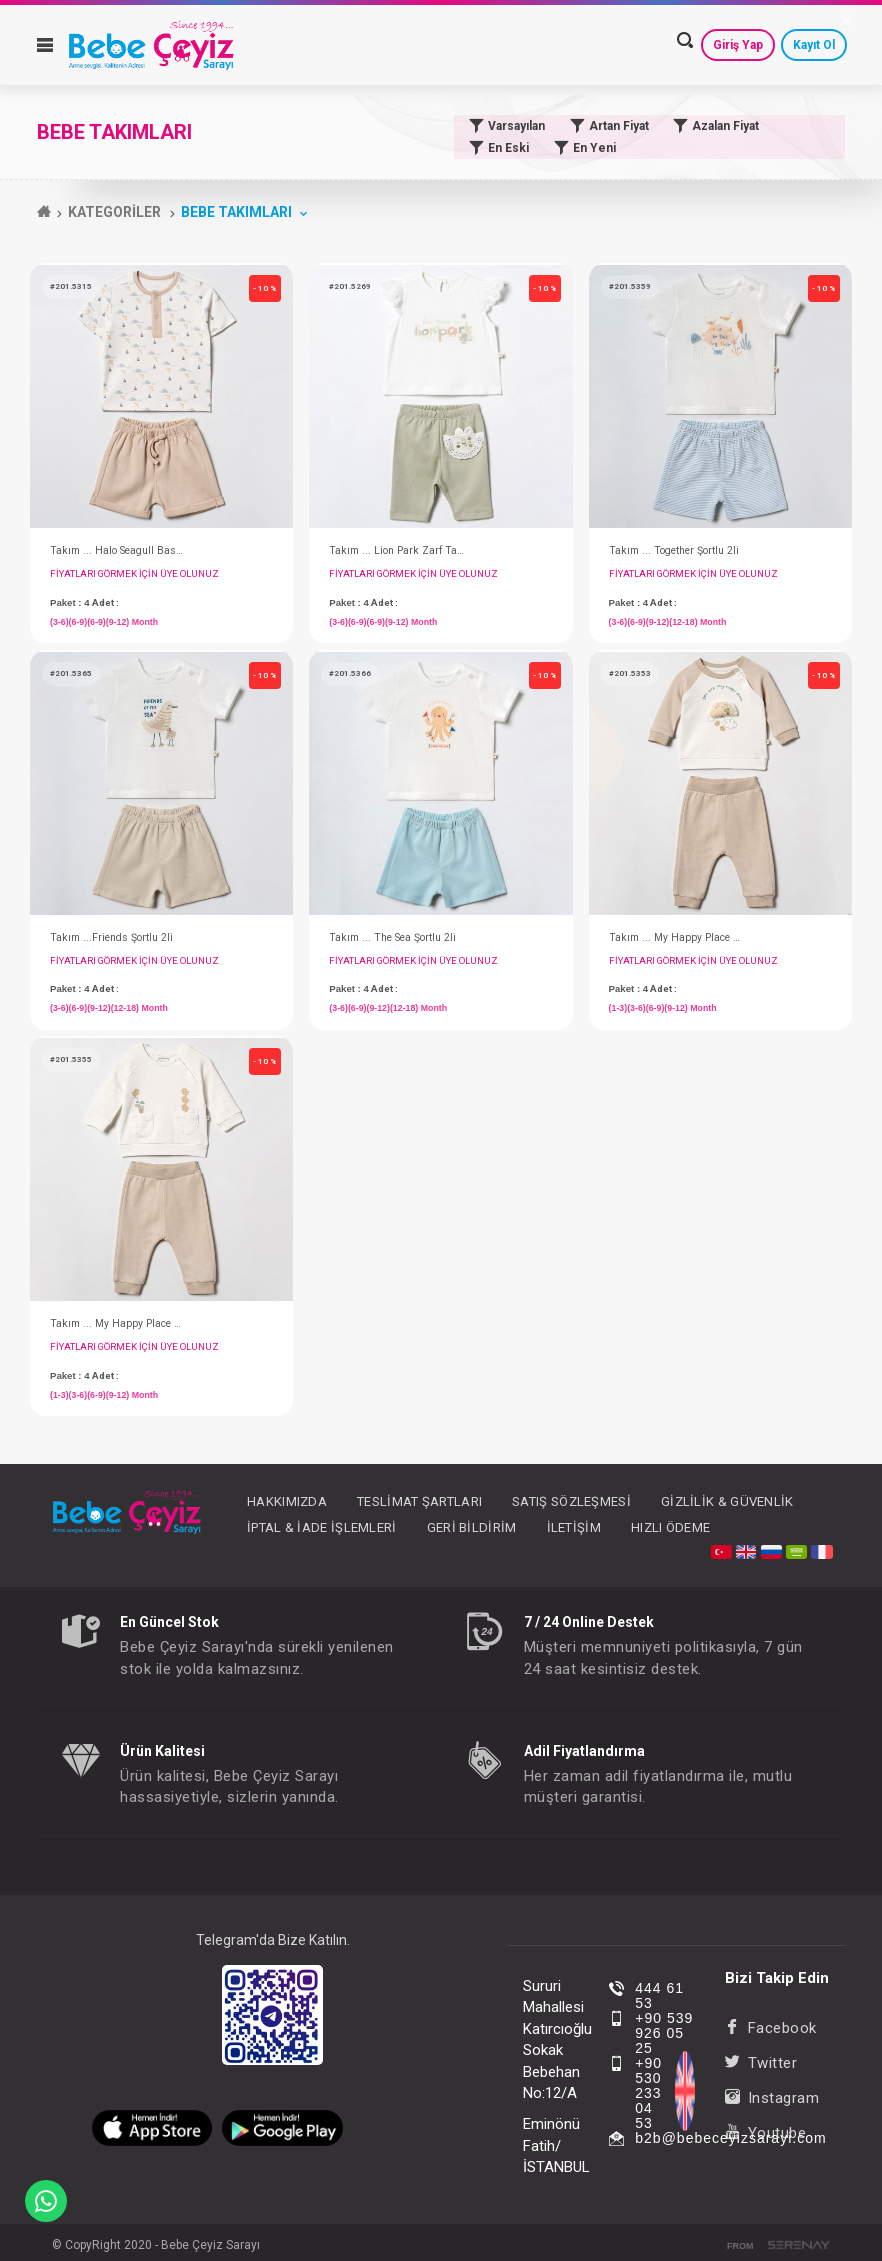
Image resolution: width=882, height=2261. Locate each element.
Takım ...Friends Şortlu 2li (111, 937)
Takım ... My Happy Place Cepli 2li (118, 1323)
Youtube (765, 2133)
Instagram (772, 2098)
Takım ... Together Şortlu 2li (674, 550)
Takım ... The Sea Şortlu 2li (392, 937)
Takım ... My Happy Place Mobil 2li (677, 937)
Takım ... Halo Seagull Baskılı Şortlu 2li (118, 550)
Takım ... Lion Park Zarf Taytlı (397, 550)
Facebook (771, 2028)
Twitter (761, 2063)
